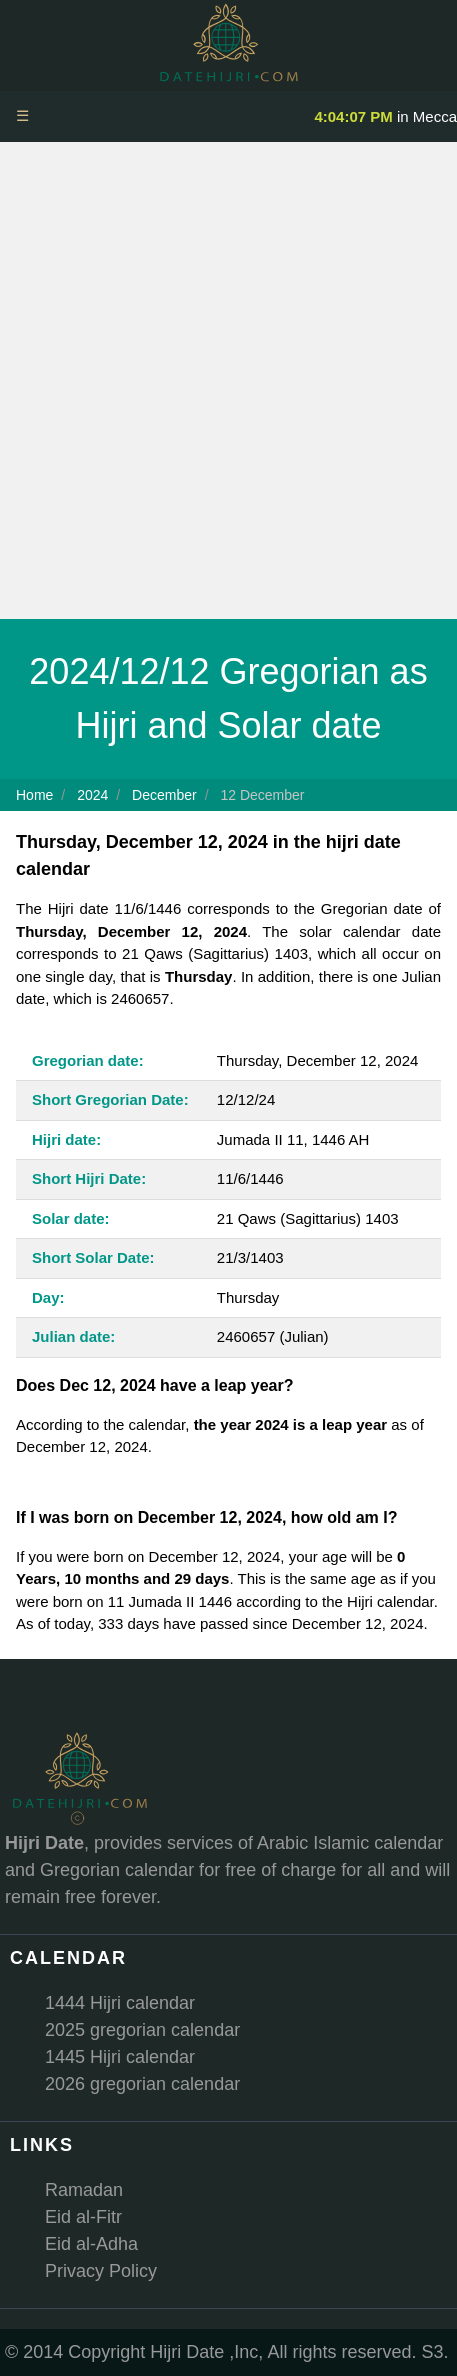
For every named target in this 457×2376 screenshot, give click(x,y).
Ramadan (84, 2190)
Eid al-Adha (91, 2244)
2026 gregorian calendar (142, 2084)
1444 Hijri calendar (120, 2003)
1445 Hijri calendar (120, 2057)
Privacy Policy (101, 2271)
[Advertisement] (228, 380)
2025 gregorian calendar (142, 2030)
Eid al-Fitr (83, 2217)
